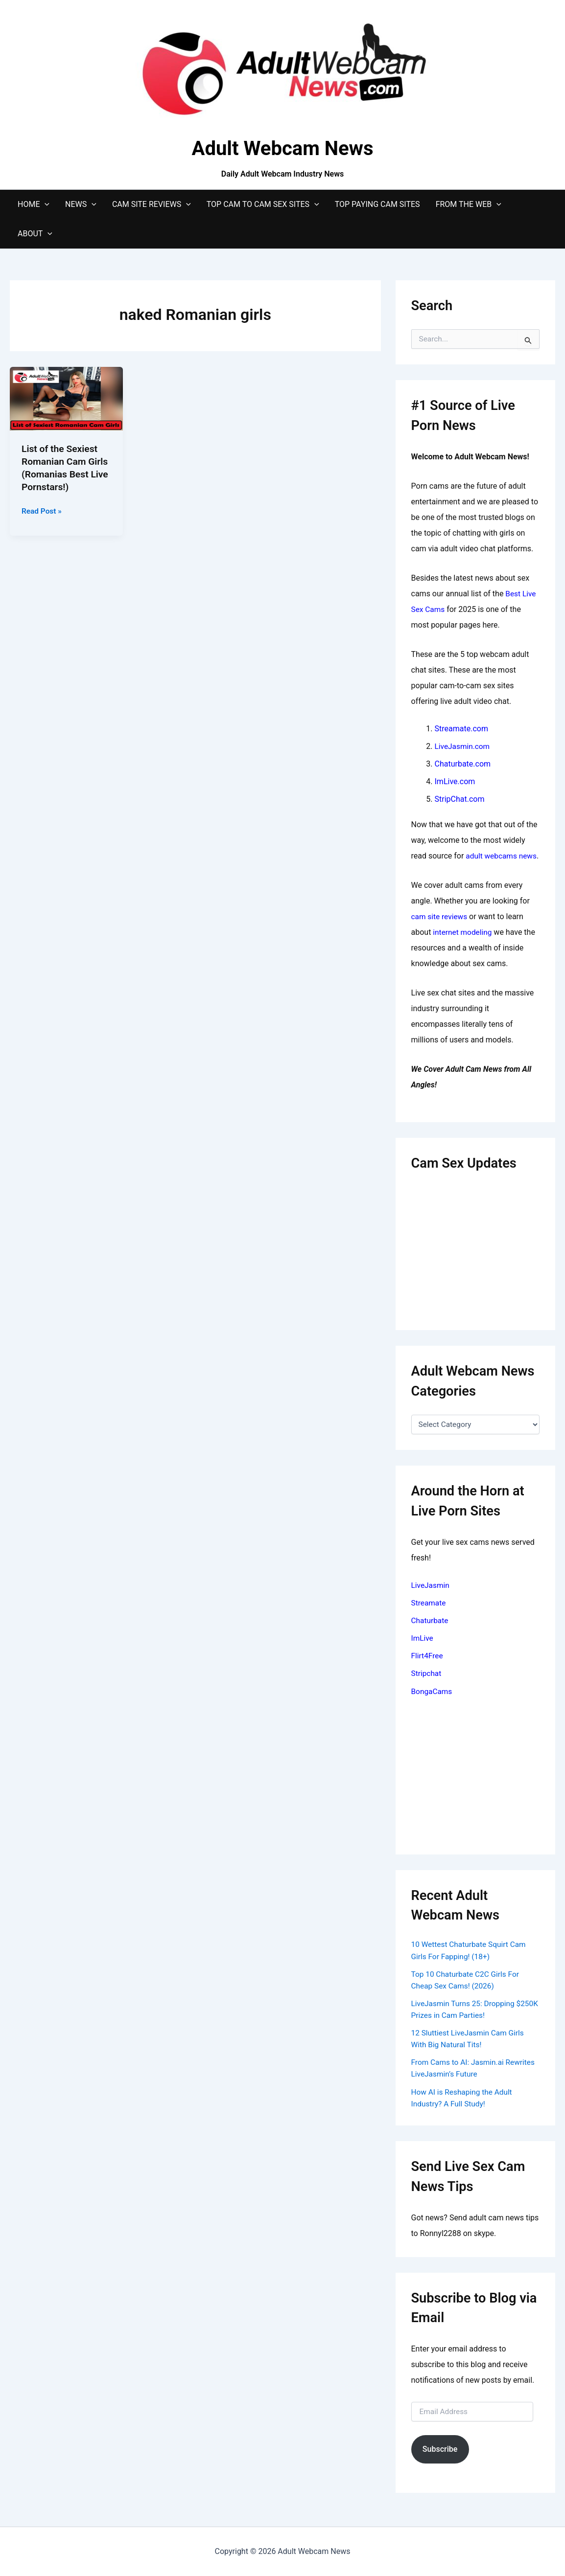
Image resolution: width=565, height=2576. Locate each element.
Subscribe (440, 2463)
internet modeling (463, 947)
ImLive (422, 1653)
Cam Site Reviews (151, 204)
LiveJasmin (431, 1600)
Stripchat (427, 1688)
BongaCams (432, 1706)
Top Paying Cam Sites (377, 204)
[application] (44, 204)
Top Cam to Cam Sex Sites (263, 204)
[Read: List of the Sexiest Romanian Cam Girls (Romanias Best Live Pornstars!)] (66, 398)
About (35, 234)
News (80, 204)
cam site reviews (440, 932)
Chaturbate (430, 1635)
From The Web (468, 204)
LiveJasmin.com (463, 746)
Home (33, 204)
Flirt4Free (428, 1670)
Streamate (429, 1618)
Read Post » (42, 511)
